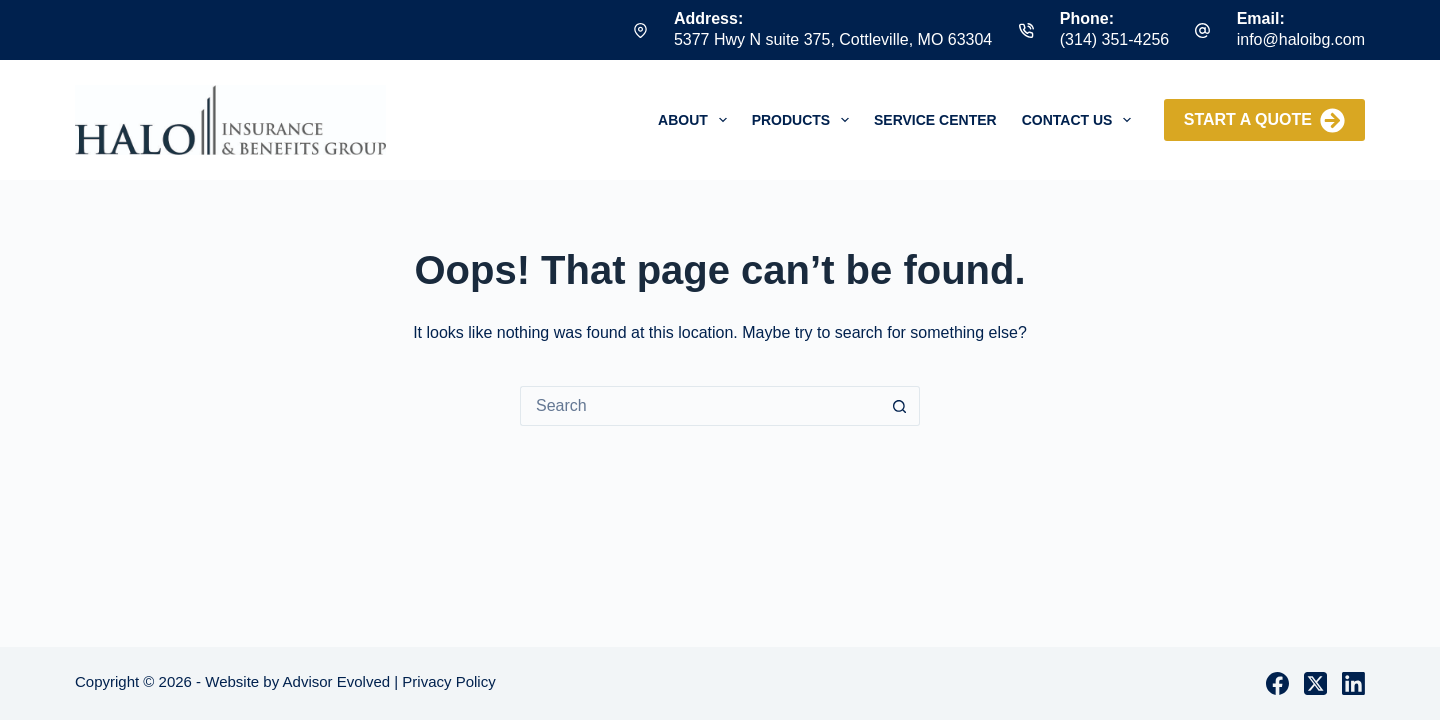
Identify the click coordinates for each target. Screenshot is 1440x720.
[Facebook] (1277, 683)
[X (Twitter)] (1315, 683)
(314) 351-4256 (1114, 39)
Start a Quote (1264, 120)
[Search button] (900, 406)
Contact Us (1081, 120)
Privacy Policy (448, 681)
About (696, 120)
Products (804, 120)
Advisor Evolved (337, 681)
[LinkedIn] (1353, 683)
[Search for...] (700, 406)
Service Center (935, 120)
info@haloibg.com (1301, 39)
